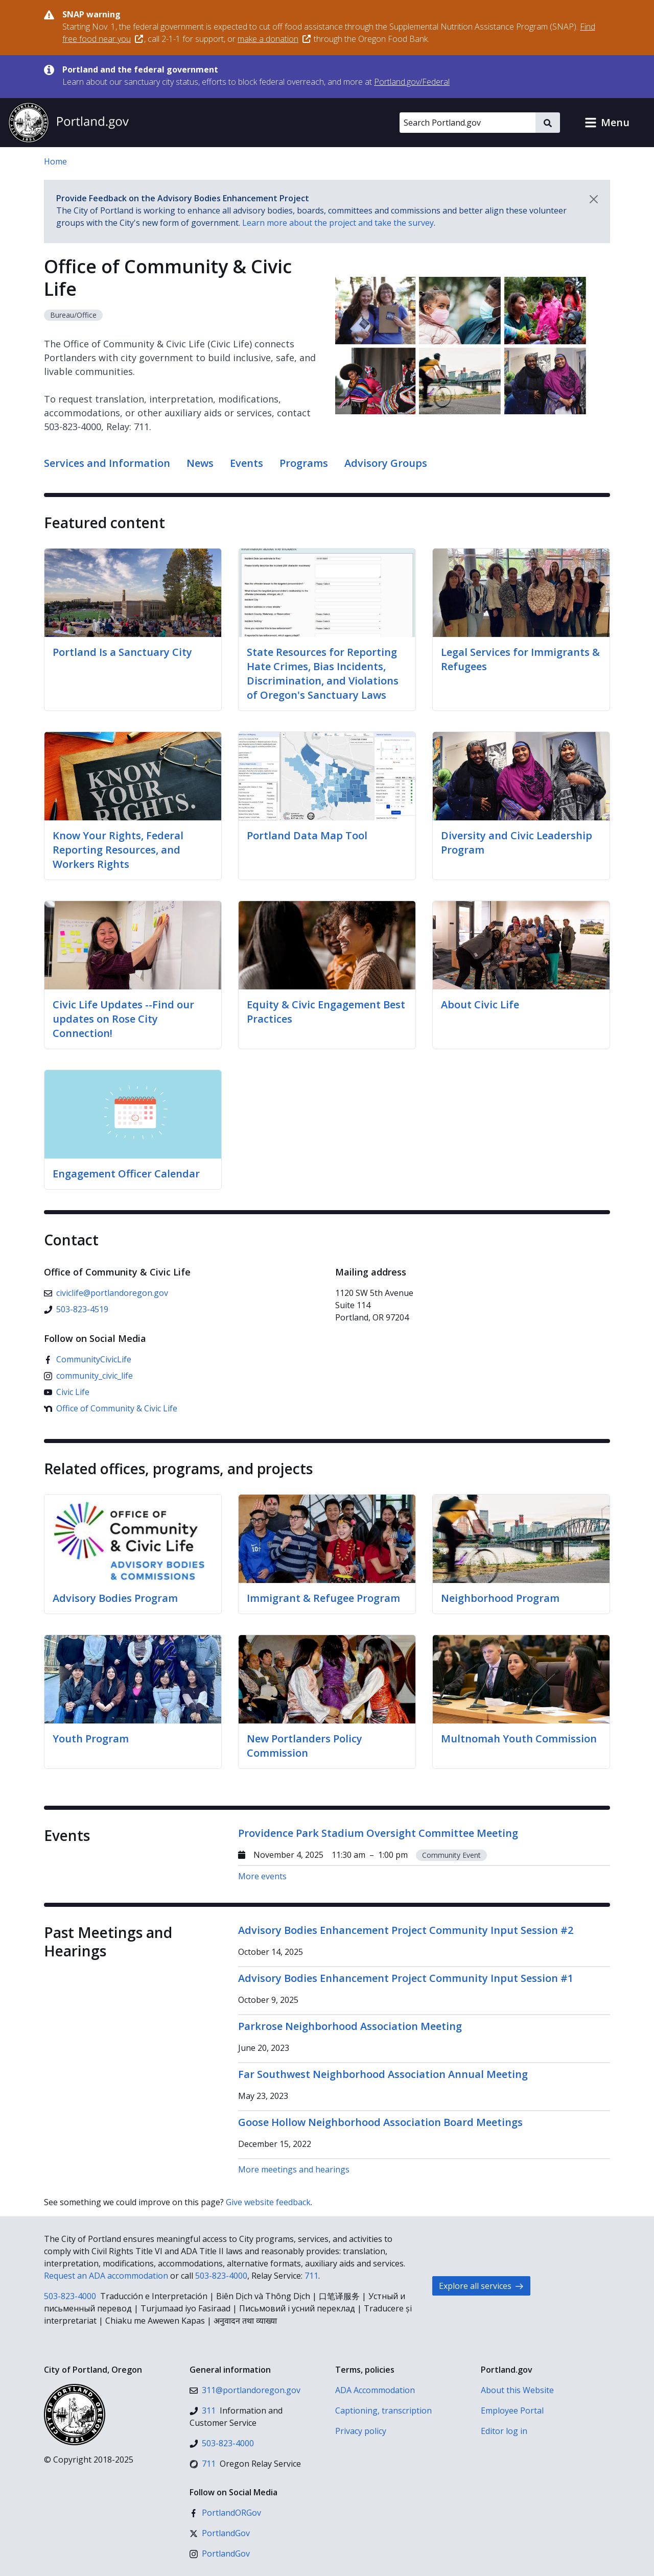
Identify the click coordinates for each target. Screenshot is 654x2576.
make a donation (274, 38)
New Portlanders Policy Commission (304, 1746)
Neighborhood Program (500, 1598)
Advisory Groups (385, 463)
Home (55, 161)
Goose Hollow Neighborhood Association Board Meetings (380, 2122)
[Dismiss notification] (593, 199)
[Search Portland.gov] (467, 122)
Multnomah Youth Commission (519, 1738)
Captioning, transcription (383, 2410)
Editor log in (504, 2431)
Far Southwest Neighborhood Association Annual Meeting (383, 2074)
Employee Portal (512, 2410)
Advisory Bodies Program (115, 1598)
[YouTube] (66, 1392)
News (200, 463)
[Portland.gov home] (68, 122)
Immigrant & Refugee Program (323, 1598)
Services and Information (107, 463)
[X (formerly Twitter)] (220, 2533)
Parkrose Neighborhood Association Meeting (350, 2026)
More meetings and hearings (293, 2169)
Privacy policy (360, 2431)
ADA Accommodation (375, 2390)
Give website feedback (268, 2202)
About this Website (517, 2390)
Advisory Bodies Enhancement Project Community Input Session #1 (405, 1978)
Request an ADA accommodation (106, 2275)
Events (246, 463)
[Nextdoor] (110, 1408)
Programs (303, 463)
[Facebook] (87, 1359)
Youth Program (91, 1738)
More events (262, 1876)
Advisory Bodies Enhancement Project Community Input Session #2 (405, 1930)
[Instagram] (88, 1375)
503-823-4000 (221, 2275)
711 (311, 2275)
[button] (607, 122)
